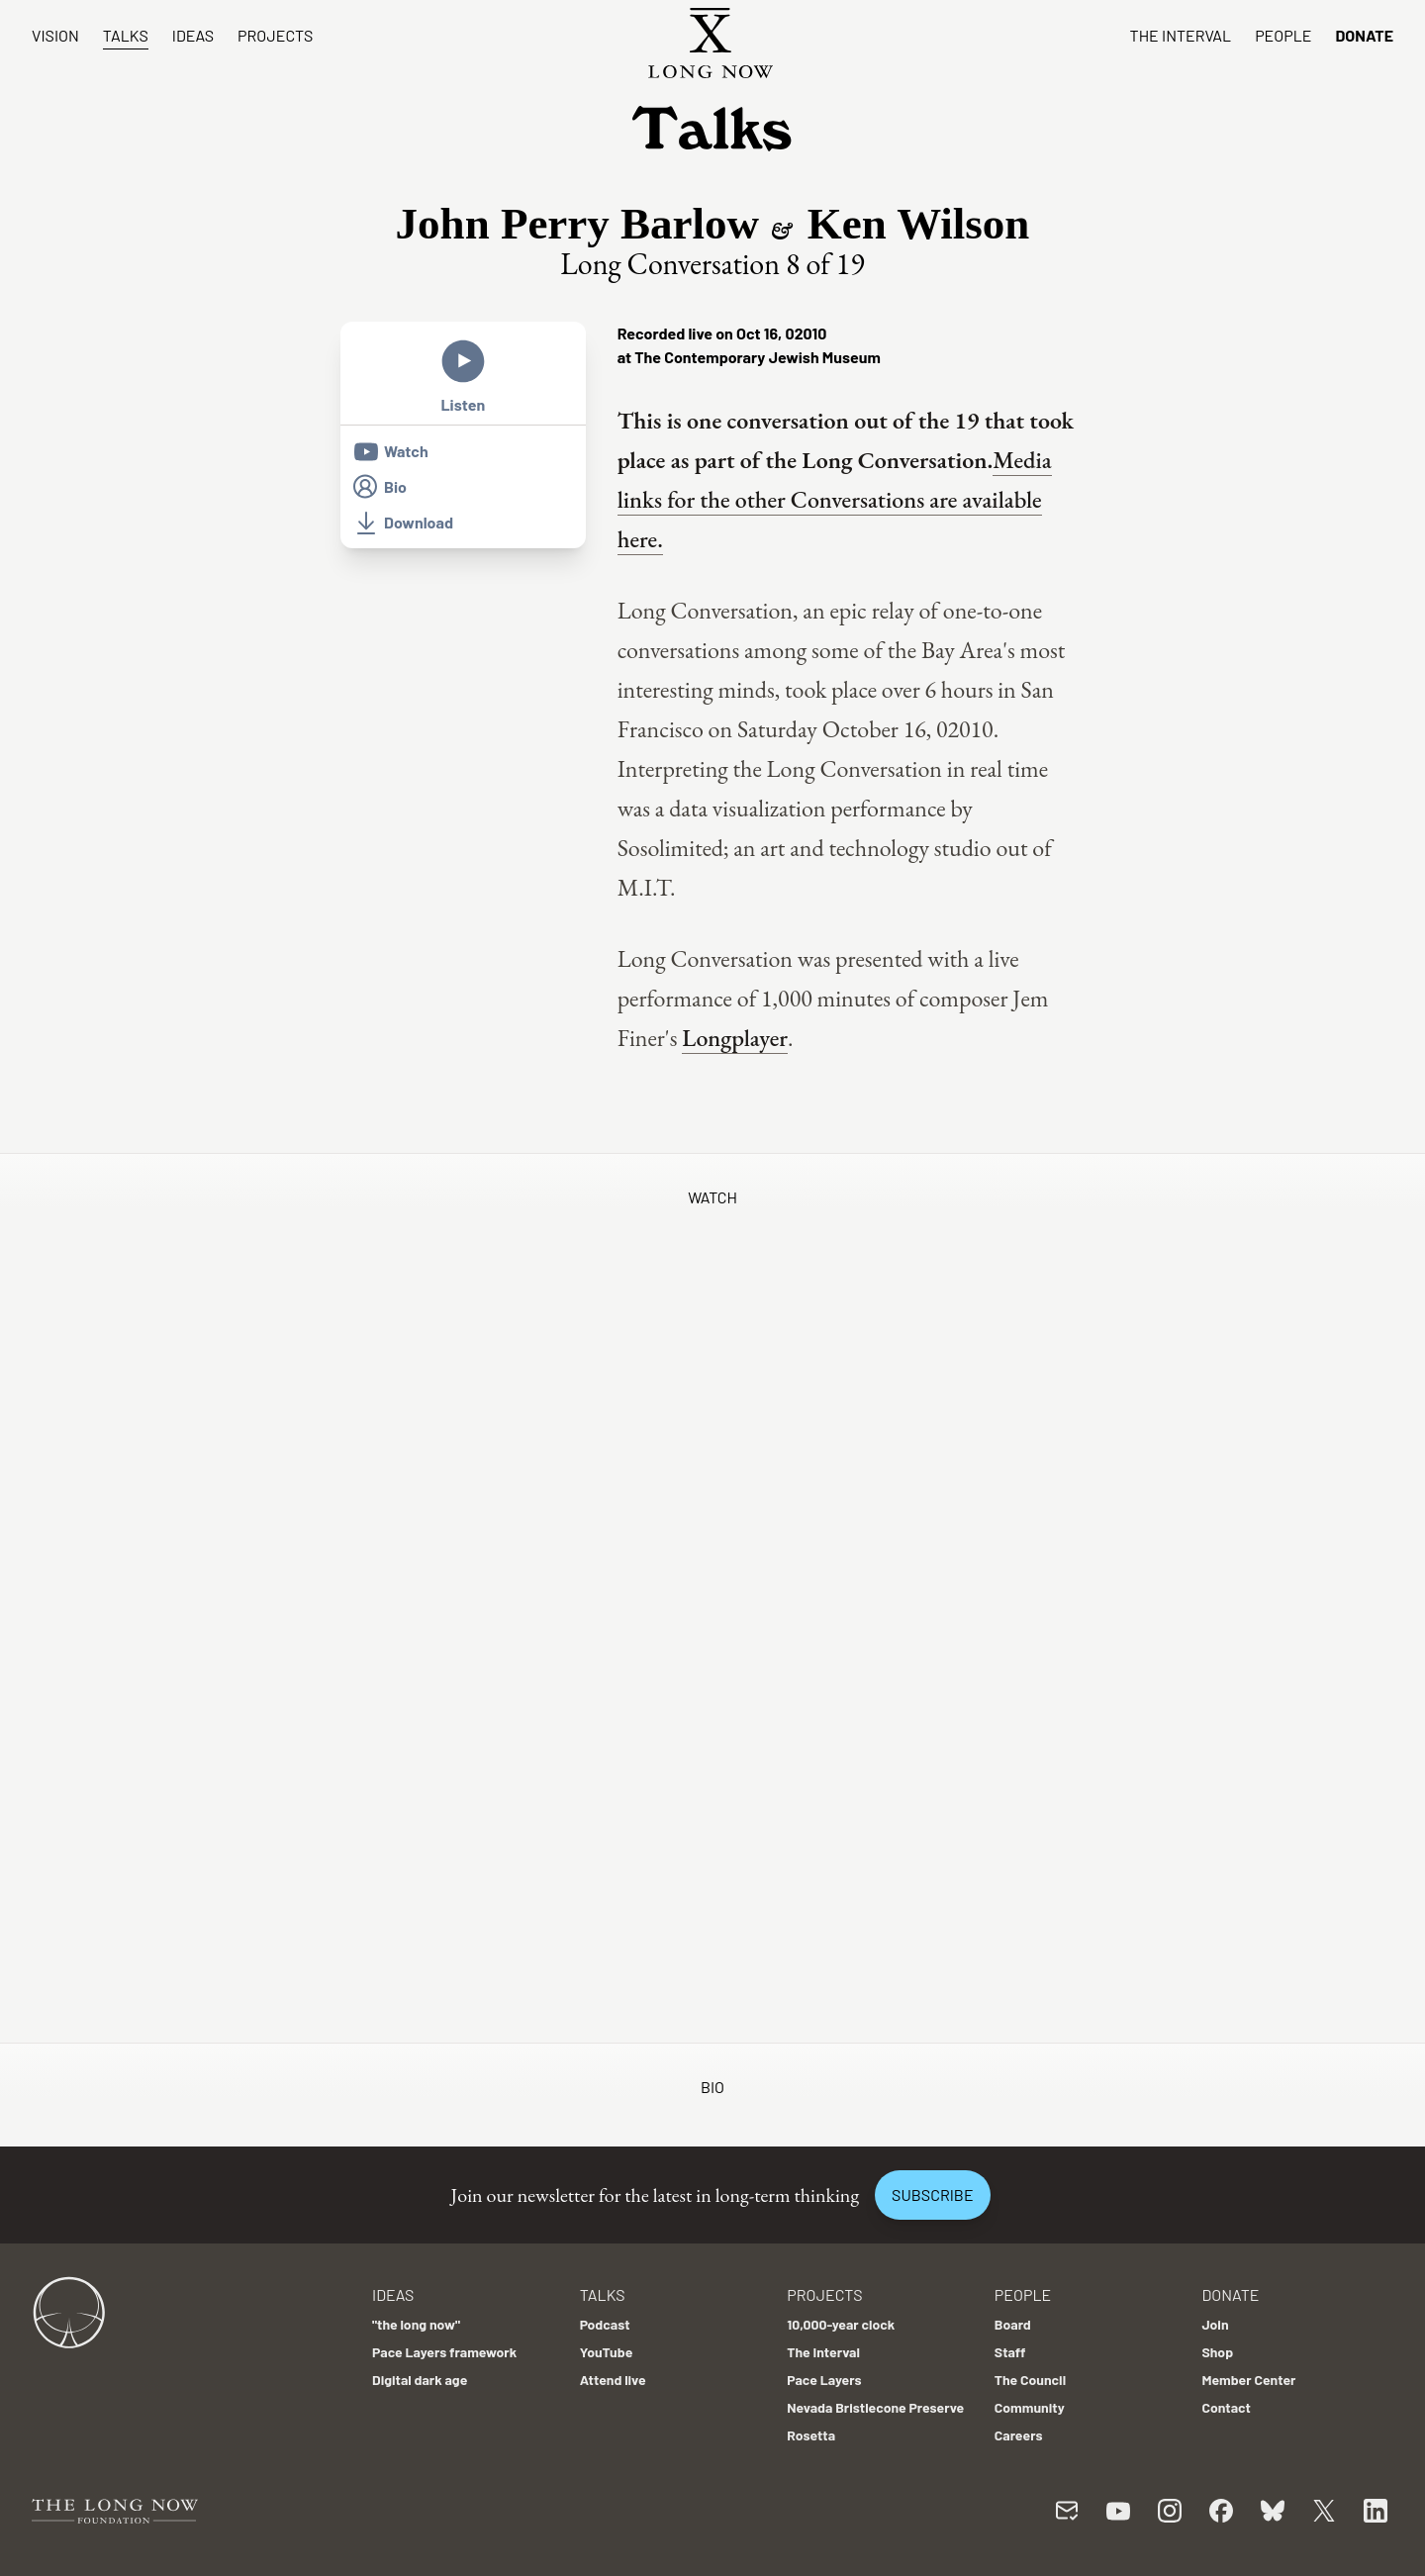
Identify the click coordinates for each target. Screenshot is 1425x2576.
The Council (1030, 2379)
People (1283, 35)
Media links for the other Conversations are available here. (835, 499)
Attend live (613, 2379)
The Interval (1181, 35)
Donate (1364, 35)
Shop (1217, 2351)
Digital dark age (419, 2379)
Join (1214, 2324)
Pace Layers (824, 2379)
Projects (275, 35)
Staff (1010, 2351)
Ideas (193, 35)
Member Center (1248, 2379)
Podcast (605, 2324)
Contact (1226, 2407)
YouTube (606, 2351)
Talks (125, 35)
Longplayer (735, 1037)
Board (1013, 2324)
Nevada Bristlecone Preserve (875, 2407)
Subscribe (932, 2194)
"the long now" (416, 2324)
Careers (1019, 2435)
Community (1030, 2407)
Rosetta (811, 2435)
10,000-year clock (841, 2324)
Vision (55, 35)
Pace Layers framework (444, 2351)
